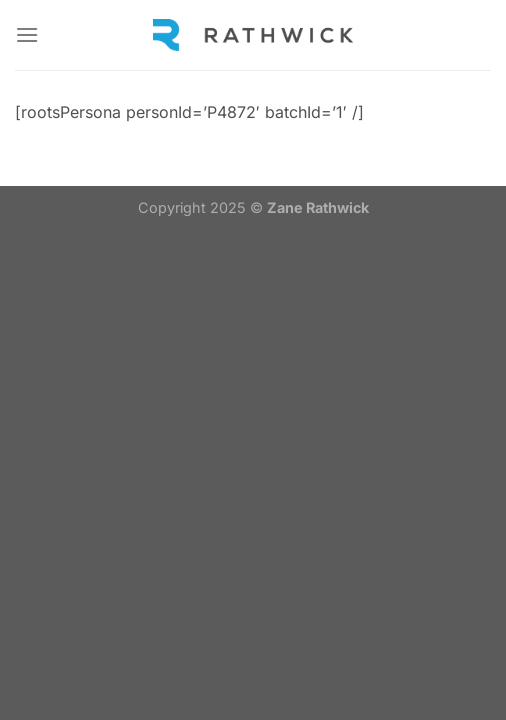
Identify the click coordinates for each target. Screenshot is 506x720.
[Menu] (27, 34)
